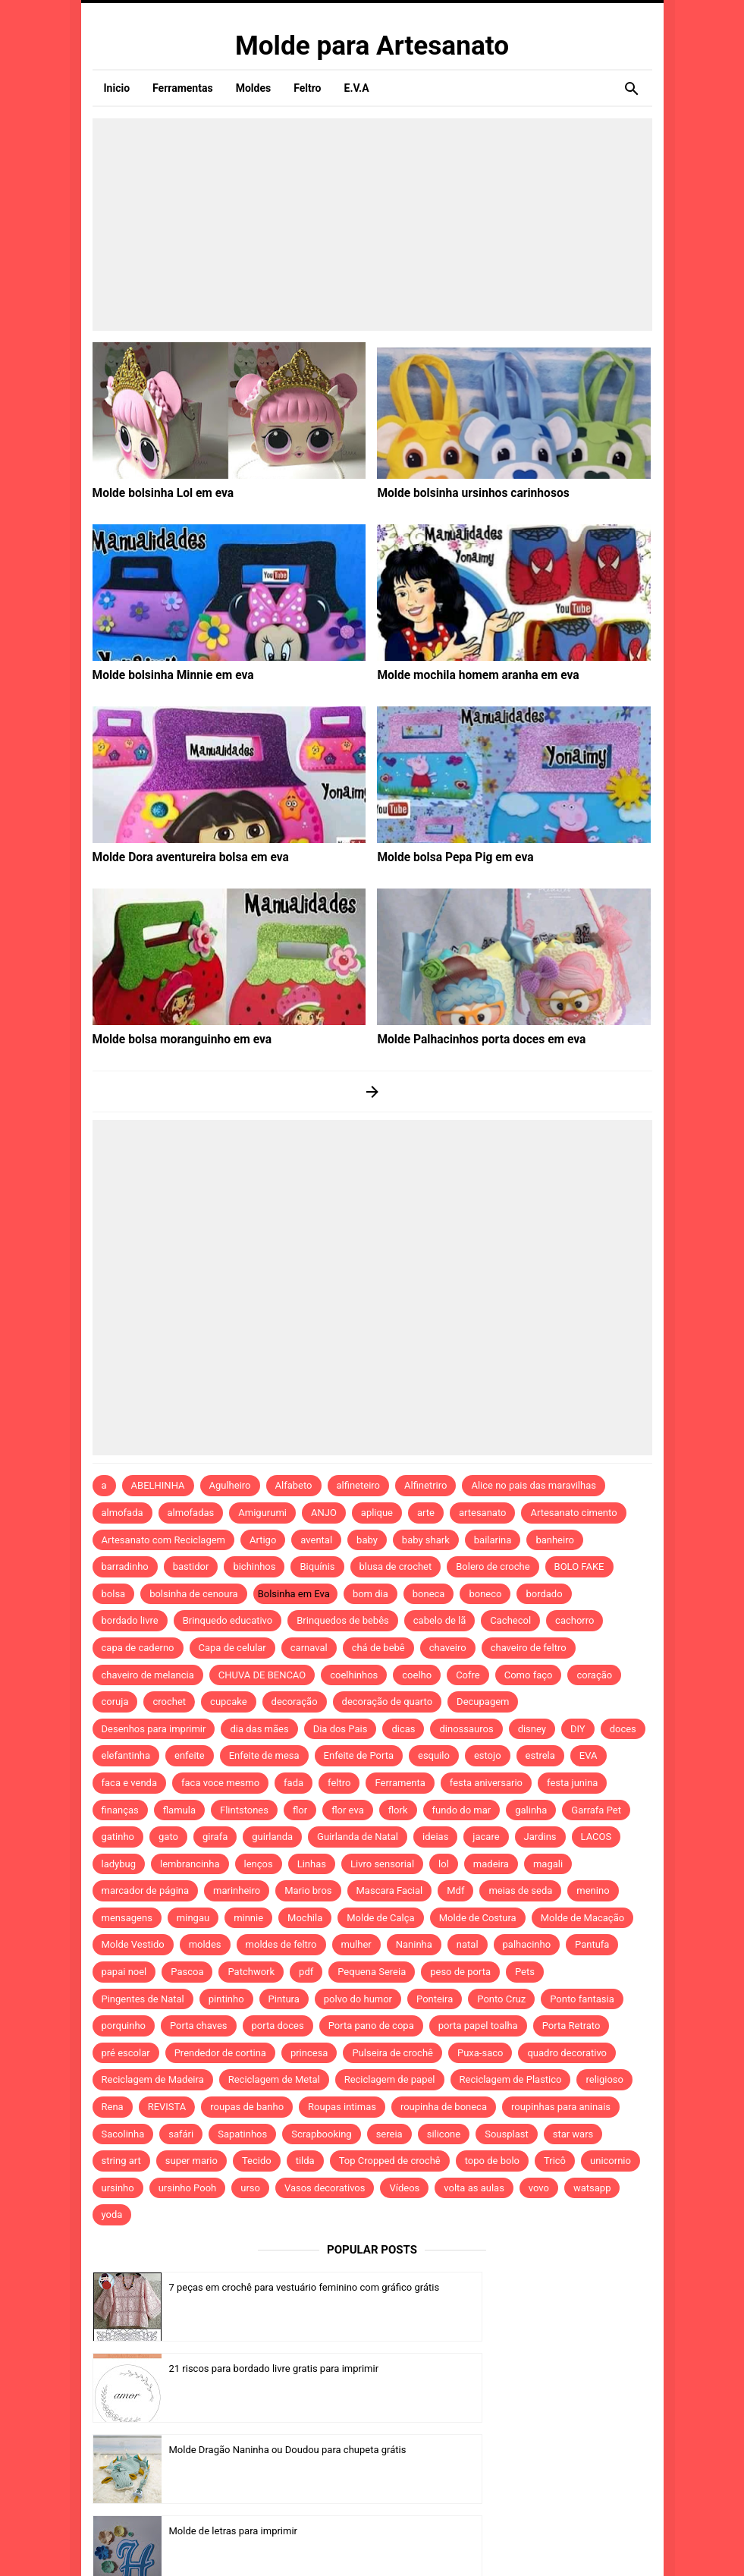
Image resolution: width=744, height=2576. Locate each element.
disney (532, 1729)
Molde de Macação (582, 1917)
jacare (485, 1836)
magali (548, 1864)
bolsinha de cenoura (193, 1593)
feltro (339, 1782)
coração (594, 1675)
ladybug (119, 1864)
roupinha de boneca (443, 2106)
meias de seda (520, 1890)
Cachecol (510, 1620)
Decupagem (483, 1701)
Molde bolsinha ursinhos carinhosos (463, 492)
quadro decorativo (567, 2053)
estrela (540, 1755)
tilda (305, 2160)
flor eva (347, 1810)
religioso (604, 2079)
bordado (544, 1593)
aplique (377, 1512)
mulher (356, 1944)
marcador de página (146, 1890)
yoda (112, 2214)
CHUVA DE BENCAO (262, 1675)
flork (398, 1810)
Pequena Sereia (371, 1971)
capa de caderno (138, 1647)
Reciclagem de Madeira (153, 2079)
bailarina (493, 1540)
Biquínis (317, 1566)
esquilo (434, 1755)
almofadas (191, 1512)
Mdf (455, 1890)
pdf (306, 1971)
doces (623, 1729)
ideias (435, 1836)
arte (426, 1512)
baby (367, 1540)
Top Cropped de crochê (390, 2160)
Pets (525, 1971)
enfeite (189, 1755)
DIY (577, 1729)
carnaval (309, 1647)
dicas (403, 1729)
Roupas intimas (342, 2106)
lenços (258, 1864)
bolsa (114, 1593)
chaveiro (447, 1647)
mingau (193, 1917)
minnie (248, 1917)
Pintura (284, 1999)
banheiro (554, 1540)
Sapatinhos (242, 2134)
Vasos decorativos (325, 2188)
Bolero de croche (492, 1566)
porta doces (278, 2025)
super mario (191, 2160)
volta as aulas (474, 2188)
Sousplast (507, 2134)
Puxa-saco (480, 2053)
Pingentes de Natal (143, 1999)
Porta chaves (199, 2025)
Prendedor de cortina (220, 2053)
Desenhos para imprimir (154, 1729)
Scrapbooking (321, 2134)
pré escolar (126, 2053)
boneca (429, 1593)
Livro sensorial (382, 1864)
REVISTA (167, 2106)
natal (468, 1944)
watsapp (592, 2188)
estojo (487, 1755)
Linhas (311, 1864)
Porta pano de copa (371, 2025)
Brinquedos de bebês (343, 1620)
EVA (588, 1755)
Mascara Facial (389, 1890)
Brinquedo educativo (228, 1620)
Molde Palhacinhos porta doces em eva (470, 1039)
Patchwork (251, 1971)
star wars (573, 2134)
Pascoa (187, 1971)
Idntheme (532, 2544)
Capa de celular (232, 1647)
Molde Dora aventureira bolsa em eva (181, 857)
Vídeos (404, 2188)
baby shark (426, 1540)
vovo (539, 2188)
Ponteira (434, 1999)
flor (300, 1810)
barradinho (125, 1566)
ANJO (324, 1512)
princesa (309, 2053)
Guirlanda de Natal (357, 1836)
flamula (179, 1810)
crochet (169, 1701)
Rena (113, 2106)
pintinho (226, 1999)
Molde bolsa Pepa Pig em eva (447, 857)
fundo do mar (461, 1810)
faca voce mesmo (220, 1782)
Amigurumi (262, 1512)
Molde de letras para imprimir (518, 2368)
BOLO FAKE (579, 1566)
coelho (417, 1675)
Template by (504, 2544)
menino (592, 1890)
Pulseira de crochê (392, 2053)
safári (180, 2134)
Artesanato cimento (573, 1512)
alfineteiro (359, 1485)
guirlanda (272, 1836)
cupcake (228, 1701)
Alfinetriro (425, 1485)
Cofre (468, 1675)
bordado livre (130, 1620)
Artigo (263, 1540)
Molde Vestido (133, 1944)
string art (121, 2160)
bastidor (191, 1566)
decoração (295, 1701)
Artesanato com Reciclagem (164, 1540)
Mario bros (307, 1890)
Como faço (528, 1675)
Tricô (555, 2160)
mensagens (127, 1917)
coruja (115, 1701)
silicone (443, 2134)
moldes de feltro (281, 1944)
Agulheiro (230, 1485)
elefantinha (126, 1755)
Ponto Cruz (501, 1999)
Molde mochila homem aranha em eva (467, 674)
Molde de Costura (477, 1917)
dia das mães (259, 1729)
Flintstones (244, 1810)
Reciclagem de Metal (274, 2079)
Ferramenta (400, 1782)
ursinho (118, 2188)
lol (443, 1864)
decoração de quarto (387, 1701)
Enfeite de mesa (264, 1755)
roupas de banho (247, 2106)
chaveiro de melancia (148, 1675)
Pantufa (592, 1944)
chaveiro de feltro (529, 1647)
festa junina (572, 1782)
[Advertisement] (372, 224)
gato (168, 1836)
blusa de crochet (395, 1566)
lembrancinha (190, 1864)
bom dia (370, 1593)
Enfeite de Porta (359, 1755)
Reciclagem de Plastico (511, 2079)
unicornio (610, 2160)
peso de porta (460, 1971)
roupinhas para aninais (561, 2106)
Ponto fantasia (582, 1999)
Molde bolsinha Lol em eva (156, 492)
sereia (389, 2134)
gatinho (118, 1836)
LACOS (596, 1836)
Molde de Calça (380, 1917)
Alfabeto (293, 1485)
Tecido (257, 2160)
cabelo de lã (439, 1620)
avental (316, 1540)
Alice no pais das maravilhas (533, 1485)
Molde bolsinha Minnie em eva (165, 674)
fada (293, 1782)
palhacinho (527, 1944)
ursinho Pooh (188, 2188)
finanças (120, 1810)
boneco (485, 1593)
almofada (122, 1512)
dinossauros (466, 1729)
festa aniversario (486, 1782)
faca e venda (130, 1782)
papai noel (124, 1971)
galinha (531, 1810)
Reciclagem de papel (389, 2079)
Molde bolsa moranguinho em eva (173, 1039)
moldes (205, 1944)
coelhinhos (354, 1675)
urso (250, 2188)
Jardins (540, 1836)
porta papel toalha (478, 2025)
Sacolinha (123, 2134)
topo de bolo (492, 2160)
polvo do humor (358, 1999)
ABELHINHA (158, 1485)
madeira (491, 1864)
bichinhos (254, 1566)
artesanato (483, 1512)
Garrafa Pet (596, 1810)
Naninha (414, 1944)
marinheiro (236, 1890)
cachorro (574, 1620)
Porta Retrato (571, 2025)
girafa (215, 1836)
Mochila (304, 1917)
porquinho (124, 2025)
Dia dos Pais (340, 1729)
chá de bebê (378, 1647)
